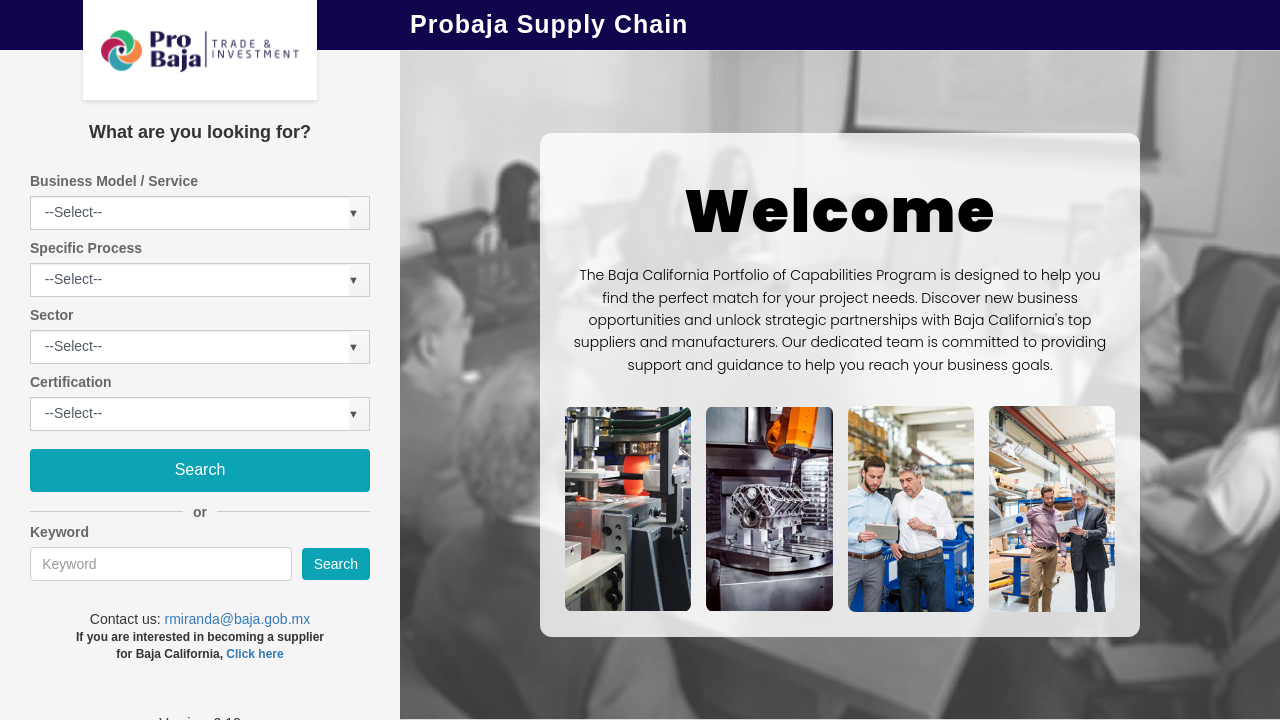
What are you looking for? (200, 132)
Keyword (59, 532)
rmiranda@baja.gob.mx (237, 619)
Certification (71, 382)
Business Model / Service (114, 181)
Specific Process (86, 248)
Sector (52, 315)
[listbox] (75, 213)
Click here (254, 654)
